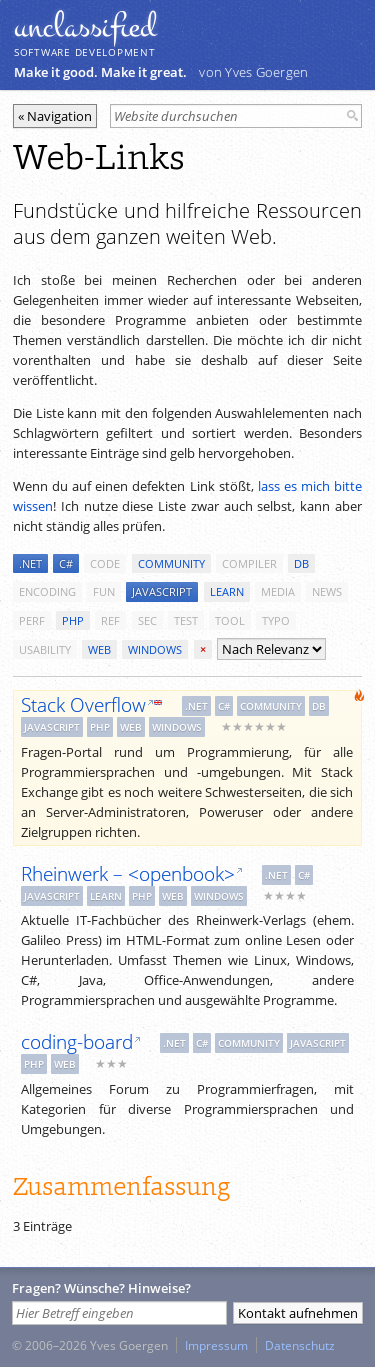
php (73, 620)
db (301, 563)
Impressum (216, 1345)
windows (155, 649)
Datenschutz (300, 1345)
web (99, 649)
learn (227, 591)
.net (30, 563)
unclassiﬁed (85, 27)
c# (66, 563)
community (171, 563)
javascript (162, 591)
